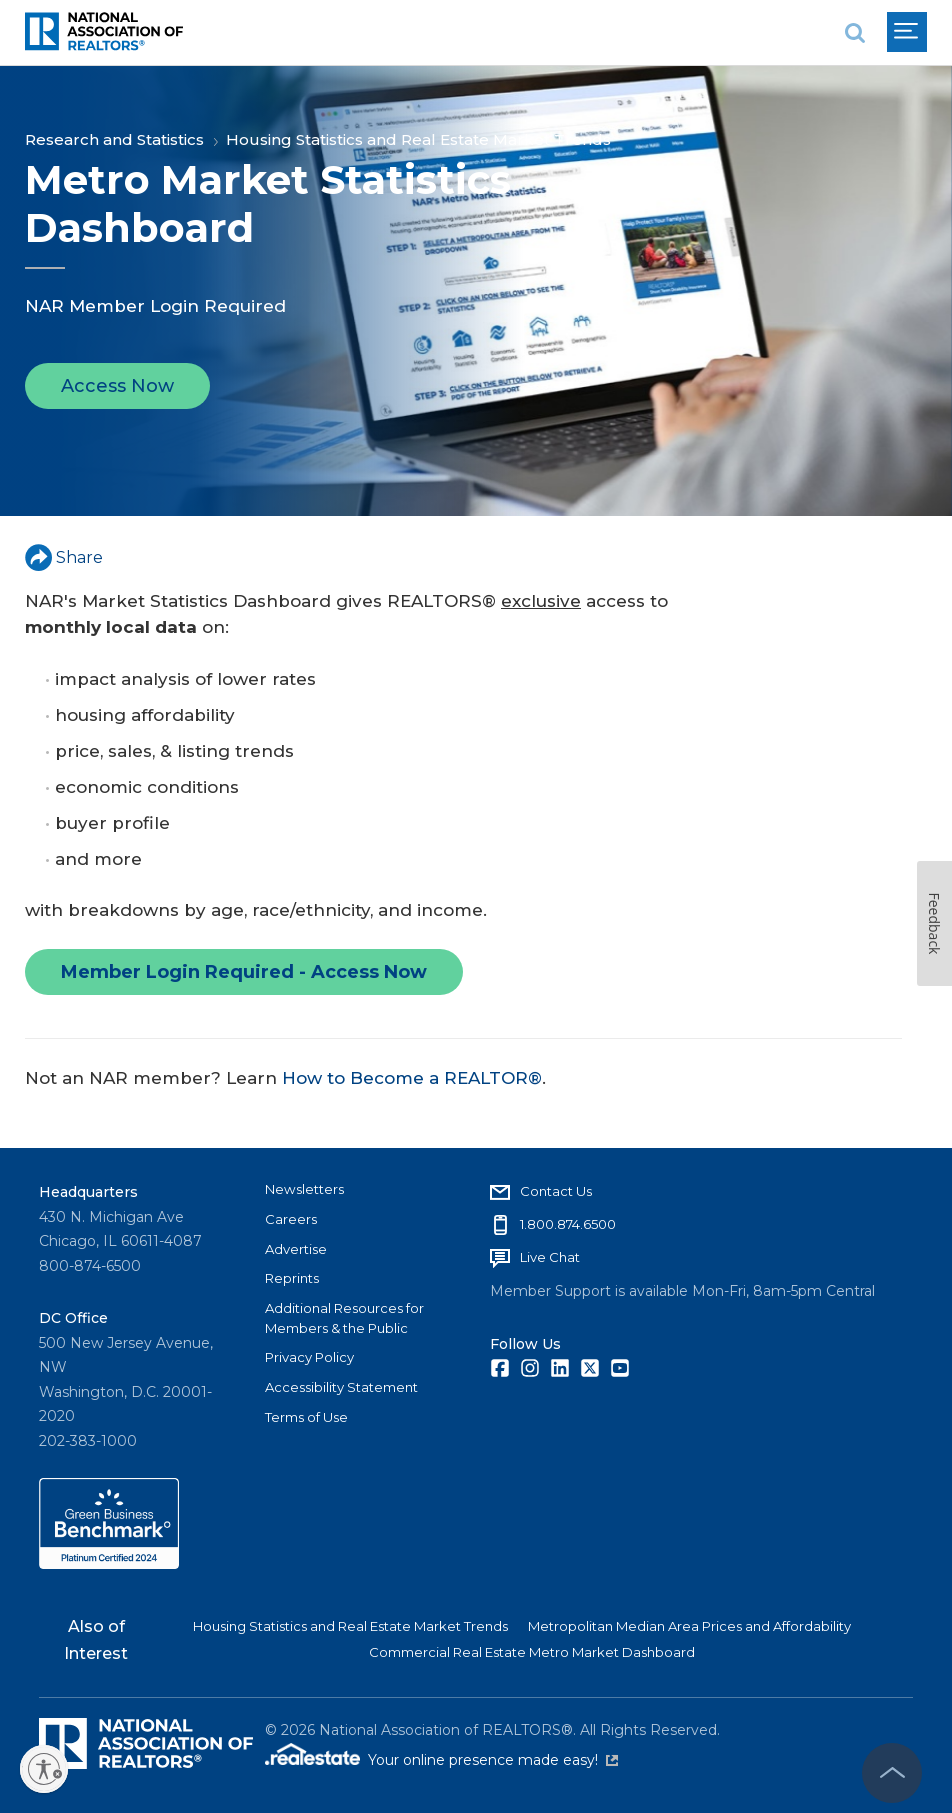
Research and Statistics (114, 139)
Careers (291, 1219)
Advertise (296, 1249)
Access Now (117, 390)
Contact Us (556, 1191)
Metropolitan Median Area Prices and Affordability (689, 1626)
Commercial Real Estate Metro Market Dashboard (532, 1652)
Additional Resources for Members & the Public (344, 1318)
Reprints (292, 1278)
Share (64, 557)
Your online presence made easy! (493, 1760)
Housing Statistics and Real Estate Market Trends (418, 139)
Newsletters (304, 1189)
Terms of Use (306, 1417)
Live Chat (550, 1257)
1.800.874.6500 (568, 1224)
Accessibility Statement (341, 1387)
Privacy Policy (309, 1357)
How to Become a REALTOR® (412, 1078)
